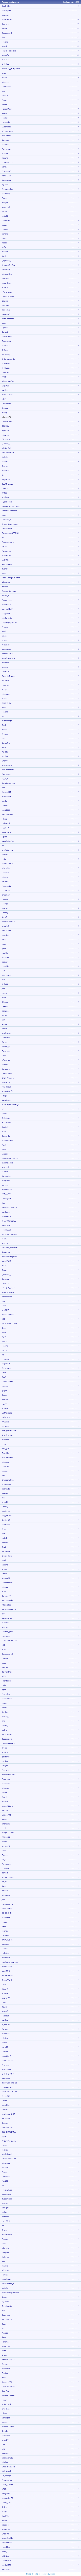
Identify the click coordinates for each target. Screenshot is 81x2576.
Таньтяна (6, 1779)
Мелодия (6, 1895)
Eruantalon (6, 604)
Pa (3, 845)
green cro (6, 1636)
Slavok (4, 46)
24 (78, 50)
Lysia (4, 859)
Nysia (4, 323)
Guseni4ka (6, 126)
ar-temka (5, 2033)
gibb (3, 1645)
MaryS (4, 2511)
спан (4, 944)
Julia (3, 1676)
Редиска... (6, 1359)
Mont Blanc (7, 2190)
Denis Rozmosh (8, 2386)
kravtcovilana (7, 2060)
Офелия (5, 1279)
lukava (4, 1028)
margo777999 (8, 1832)
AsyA (4, 1337)
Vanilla (4, 390)
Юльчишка (6, 135)
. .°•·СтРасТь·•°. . (9, 1288)
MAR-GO (5, 345)
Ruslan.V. (5, 470)
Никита (5, 488)
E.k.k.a (4, 546)
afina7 (4, 166)
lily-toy (4, 184)
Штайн (5, 1801)
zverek (4, 1792)
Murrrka (5, 1788)
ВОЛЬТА (5, 426)
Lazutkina (6, 2547)
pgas (4, 73)
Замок (4, 28)
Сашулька (6, 774)
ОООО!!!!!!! (7, 1913)
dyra (3, 1328)
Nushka (5, 953)
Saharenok (6, 832)
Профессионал (8, 542)
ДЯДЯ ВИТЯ (7, 1515)
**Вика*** (6, 1194)
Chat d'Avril (7, 1980)
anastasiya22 (7, 2458)
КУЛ (3, 1613)
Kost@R (5, 2207)
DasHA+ (5, 466)
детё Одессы (7, 850)
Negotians (6, 479)
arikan (4, 1841)
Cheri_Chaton (8, 1078)
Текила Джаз (7, 1631)
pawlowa (5, 1212)
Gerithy (5, 912)
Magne (5, 153)
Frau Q (4, 2274)
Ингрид (5, 1716)
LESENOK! (6, 872)
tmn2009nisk (7, 1457)
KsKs (3, 573)
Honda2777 (7, 1966)
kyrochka (5, 2409)
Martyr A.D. (7, 618)
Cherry (4, 760)
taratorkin (6, 1511)
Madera (5, 144)
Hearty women (8, 921)
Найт (4, 1685)
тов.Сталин (7, 1908)
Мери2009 (6, 1230)
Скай (4, 1377)
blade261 (6, 309)
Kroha (4, 1748)
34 (78, 28)
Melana (5, 42)
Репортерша (7, 814)
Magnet (5, 1627)
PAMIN (5, 1542)
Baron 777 (6, 1596)
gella (4, 948)
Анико (4, 2355)
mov (3, 2377)
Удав (4, 1689)
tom (3, 2310)
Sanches (5, 278)
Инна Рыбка (7, 394)
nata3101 (6, 2118)
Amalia (5, 627)
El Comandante (8, 359)
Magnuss (5, 694)
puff (3, 537)
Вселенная (6, 796)
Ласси (4, 1350)
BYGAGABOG (7, 1975)
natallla (5, 1890)
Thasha (5, 899)
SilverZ (4, 1332)
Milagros (5, 2270)
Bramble (5, 1502)
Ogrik (4, 725)
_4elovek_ (6, 1274)
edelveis (5, 2248)
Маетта (5, 1346)
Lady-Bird (6, 823)
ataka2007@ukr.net (10, 2292)
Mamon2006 (7, 1140)
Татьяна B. (6, 886)
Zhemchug (6, 149)
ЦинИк (5, 1064)
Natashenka (7, 19)
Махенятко (7, 1698)
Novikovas (6, 1033)
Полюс (5, 2239)
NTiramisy (6, 269)
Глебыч (5, 1761)
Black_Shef (6, 6)
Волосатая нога (9, 1774)
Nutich (4, 1538)
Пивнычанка (7, 1582)
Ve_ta (4, 1881)
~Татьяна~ (6, 2069)
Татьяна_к (6, 519)
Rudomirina (7, 2199)
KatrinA (5, 2020)
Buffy (4, 247)
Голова (5, 408)
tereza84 (5, 55)
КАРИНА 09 (7, 1618)
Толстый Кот (7, 2127)
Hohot (4, 1573)
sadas (4, 2212)
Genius (5, 2373)
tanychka (5, 2105)
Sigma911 (6, 1944)
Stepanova (6, 180)
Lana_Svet (6, 283)
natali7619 (6, 1261)
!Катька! (5, 1002)
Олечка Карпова (9, 591)
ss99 (3, 1109)
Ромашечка (7, 600)
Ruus (4, 1265)
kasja (4, 1859)
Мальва (5, 1462)
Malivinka (6, 1783)
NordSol (5, 1167)
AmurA (5, 287)
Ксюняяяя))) (7, 33)
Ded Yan (5, 2391)
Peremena (6, 1864)
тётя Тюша (6, 1087)
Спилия (5, 229)
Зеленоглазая (8, 318)
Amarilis (5, 1421)
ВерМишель (7, 484)
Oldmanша (6, 86)
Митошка (6, 2435)
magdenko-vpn (8, 658)
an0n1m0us (7, 2319)
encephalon (7, 1296)
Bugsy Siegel (7, 720)
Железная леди (9, 1609)
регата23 (6, 1846)
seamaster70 (7, 2498)
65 (78, 6)
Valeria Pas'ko (8, 841)
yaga (4, 1149)
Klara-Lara (6, 2315)
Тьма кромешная (9, 1640)
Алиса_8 (5, 595)
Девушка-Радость (10, 1158)
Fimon (4, 1341)
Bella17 (5, 984)
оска (4, 1663)
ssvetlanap (6, 2279)
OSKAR (5, 1006)
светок (5, 1386)
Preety (4, 412)
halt (3, 2261)
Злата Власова (8, 2359)
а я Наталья (7, 1734)
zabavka (5, 1622)
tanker (4, 636)
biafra (4, 1730)
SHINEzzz (6, 368)
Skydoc (5, 1712)
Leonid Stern (7, 1806)
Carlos (4, 1042)
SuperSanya (7, 528)
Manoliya (6, 1917)
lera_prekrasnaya (9, 1430)
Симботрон (7, 421)
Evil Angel (6, 1046)
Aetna (4, 1024)
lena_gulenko (7, 1600)
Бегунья (5, 680)
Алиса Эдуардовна (10, 524)
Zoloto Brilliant (8, 296)
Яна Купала (7, 564)
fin (3, 475)
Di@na (5, 350)
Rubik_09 (6, 1520)
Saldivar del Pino (9, 2395)
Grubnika (6, 1694)
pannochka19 (7, 609)
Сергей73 (6, 2096)
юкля (4, 515)
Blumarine (6, 1176)
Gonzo (4, 640)
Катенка (5, 140)
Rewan (4, 2203)
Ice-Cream (6, 975)
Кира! (4, 917)
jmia (3, 91)
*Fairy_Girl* (7, 2502)
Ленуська (6, 2252)
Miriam (5, 461)
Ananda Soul (7, 653)
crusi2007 (6, 810)
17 (78, 68)
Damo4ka (6, 743)
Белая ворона (8, 1314)
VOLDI (4, 2489)
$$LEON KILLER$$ (9, 1323)
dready (5, 2431)
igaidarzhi (6, 1756)
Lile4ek (5, 2038)
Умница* (6, 314)
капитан (5, 15)
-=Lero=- (5, 819)
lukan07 (5, 881)
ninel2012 (6, 1971)
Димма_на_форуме (11, 506)
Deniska (5, 1283)
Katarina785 (7, 2542)
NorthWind (6, 109)
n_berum (6, 2024)
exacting (5, 935)
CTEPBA (5, 2051)
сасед (4, 993)
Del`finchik (6, 2560)
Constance (6, 1368)
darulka (5, 586)
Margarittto (7, 274)
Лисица (5, 2150)
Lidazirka (5, 966)
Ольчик (5, 1658)
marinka (5, 1439)
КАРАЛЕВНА (7, 1939)
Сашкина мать (8, 1743)
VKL (3, 1721)
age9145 (5, 1310)
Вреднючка (7, 1739)
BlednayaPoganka (9, 1256)
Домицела (6, 363)
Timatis (5, 1855)
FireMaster (6, 1680)
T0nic (4, 1984)
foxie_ (4, 2551)
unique (5, 202)
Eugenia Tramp (8, 676)
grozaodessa (7, 1556)
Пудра (4, 2145)
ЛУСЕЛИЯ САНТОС (10, 2091)
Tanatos (5, 1948)
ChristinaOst (7, 2306)
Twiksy (4, 2400)
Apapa (4, 689)
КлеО (4, 1547)
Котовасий (6, 555)
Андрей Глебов (8, 265)
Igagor (4, 1390)
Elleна (4, 2413)
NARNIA (5, 2556)
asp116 (5, 2011)
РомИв (5, 752)
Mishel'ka (6, 868)
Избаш (5, 2167)
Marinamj (6, 193)
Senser (4, 2109)
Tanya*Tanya (7, 1381)
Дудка (4, 2136)
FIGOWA (5, 305)
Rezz (3, 2324)
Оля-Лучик (6, 1198)
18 (78, 64)
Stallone (5, 2257)
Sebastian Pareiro (9, 1207)
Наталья (5, 685)
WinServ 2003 (8, 2426)
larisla (4, 801)
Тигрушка (6, 1051)
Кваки (4, 2297)
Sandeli (5, 1127)
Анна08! (5, 1399)
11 (78, 91)
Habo (4, 1131)
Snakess (5, 2453)
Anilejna (5, 64)
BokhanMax (7, 1672)
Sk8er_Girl (6, 2404)
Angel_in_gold (8, 1435)
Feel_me (5, 1770)
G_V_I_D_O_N (8, 2074)
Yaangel (5, 2333)
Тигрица (5, 1935)
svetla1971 (6, 2565)
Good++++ (6, 1484)
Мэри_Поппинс (9, 50)
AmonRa (5, 1993)
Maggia (5, 1243)
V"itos (4, 493)
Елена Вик (6, 930)
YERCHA (5, 59)
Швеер (5, 251)
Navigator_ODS (8, 2114)
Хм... (4, 1886)
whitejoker (6, 1605)
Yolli (3, 979)
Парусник (6, 613)
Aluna (4, 2520)
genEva (5, 1667)
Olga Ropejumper (9, 622)
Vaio (3, 1203)
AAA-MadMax (8, 769)
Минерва (6, 2529)
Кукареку (6, 1252)
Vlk (3, 1354)
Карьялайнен (8, 452)
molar (4, 1819)
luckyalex (6, 2493)
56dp (4, 939)
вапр (4, 2350)
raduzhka (6, 1417)
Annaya (5, 734)
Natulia (5, 2288)
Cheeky (5, 1506)
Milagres (5, 957)
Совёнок (5, 1868)
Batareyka (6, 1136)
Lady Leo (5, 1953)
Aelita (4, 77)
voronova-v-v (7, 1904)
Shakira (5, 1493)
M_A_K (5, 778)
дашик (5, 301)
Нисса (4, 1922)
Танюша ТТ (6, 2015)
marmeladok (7, 1162)
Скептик (5, 24)
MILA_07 (5, 1752)
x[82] (4, 399)
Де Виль (5, 1426)
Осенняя (5, 2364)
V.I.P (3, 1319)
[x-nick (4, 211)
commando (7, 1073)
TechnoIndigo (7, 189)
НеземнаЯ (6, 1122)
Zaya (4, 1055)
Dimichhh (6, 1466)
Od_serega (6, 2475)
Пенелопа (6, 551)
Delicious (6, 1118)
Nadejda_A (6, 2056)
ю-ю (3, 1533)
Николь (5, 1171)
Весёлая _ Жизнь (9, 1234)
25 (78, 46)
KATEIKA (5, 671)
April (4, 997)
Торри (4, 100)
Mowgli (5, 903)
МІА (3, 970)
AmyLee (5, 2065)
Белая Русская (8, 1877)
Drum (4, 2230)
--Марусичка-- (8, 1292)
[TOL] (4, 2444)
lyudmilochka (7, 2538)
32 (78, 33)
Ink (3, 2225)
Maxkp (5, 118)
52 (78, 10)
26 (78, 42)
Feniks (4, 104)
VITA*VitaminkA (9, 1221)
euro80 (5, 2047)
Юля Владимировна (11, 68)
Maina (4, 698)
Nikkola (5, 877)
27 (78, 37)
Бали (4, 747)
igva (3, 2185)
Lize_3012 (6, 2221)
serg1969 (6, 1363)
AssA (4, 1145)
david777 (6, 2337)
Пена (4, 1305)
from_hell (6, 207)
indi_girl (5, 1448)
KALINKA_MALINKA (10, 1247)
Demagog (6, 2417)
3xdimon (5, 2216)
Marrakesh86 (7, 1091)
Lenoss (5, 1154)
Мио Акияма (7, 863)
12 (78, 86)
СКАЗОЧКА (6, 403)
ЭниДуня (6, 2346)
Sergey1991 (7, 2382)
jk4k (3, 1899)
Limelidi (5, 805)
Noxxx (4, 2042)
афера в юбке (8, 381)
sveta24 (5, 95)
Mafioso (5, 497)
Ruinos (5, 2123)
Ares (3, 1529)
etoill (4, 631)
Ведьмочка (7, 2234)
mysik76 (5, 430)
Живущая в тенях (9, 2082)
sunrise (5, 908)
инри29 (5, 2440)
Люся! (4, 238)
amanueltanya (8, 2283)
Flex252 (5, 2181)
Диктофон (6, 341)
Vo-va (4, 729)
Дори (4, 1270)
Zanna (4, 198)
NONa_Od (6, 448)
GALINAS (5, 2533)
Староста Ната (8, 1480)
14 (78, 77)
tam (3, 1019)
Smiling (5, 1564)
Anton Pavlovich (9, 2141)
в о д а (4, 1185)
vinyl (4, 1560)
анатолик (6, 2078)
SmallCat (5, 2516)
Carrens (5, 2029)
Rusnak (5, 568)
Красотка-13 (7, 1654)
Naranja (5, 2341)
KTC (3, 716)
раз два (5, 1011)
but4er (5, 1015)
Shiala (4, 2100)
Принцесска (7, 162)
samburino (6, 220)
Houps (4, 1095)
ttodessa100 (7, 1189)
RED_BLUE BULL (9, 2132)
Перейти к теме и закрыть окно (40, 2574)
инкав (4, 113)
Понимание (7, 2480)
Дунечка (5, 2301)
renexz (4, 1471)
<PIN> (4, 377)
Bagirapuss (6, 2194)
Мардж (5, 1587)
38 (78, 19)
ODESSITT (6, 1837)
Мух (3, 2328)
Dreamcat (6, 895)
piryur (4, 225)
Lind (3, 2449)
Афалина (6, 582)
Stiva (4, 1372)
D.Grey (5, 2507)
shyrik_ (5, 1725)
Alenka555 (6, 792)
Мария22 (6, 1578)
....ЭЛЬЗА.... (7, 890)
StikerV (5, 1989)
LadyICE (5, 560)
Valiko (4, 242)
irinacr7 (5, 2422)
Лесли (4, 1113)
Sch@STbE (6, 703)
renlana (5, 667)
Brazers (5, 1408)
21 (78, 59)
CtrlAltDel (6, 1037)
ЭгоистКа (6, 1957)
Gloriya (5, 2462)
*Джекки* (6, 171)
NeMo (4, 707)
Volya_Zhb (6, 175)
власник (5, 2525)
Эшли (4, 2007)
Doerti (4, 1395)
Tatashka (5, 1453)
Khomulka (6, 1823)
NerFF (4, 1404)
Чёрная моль (7, 131)
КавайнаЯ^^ (7, 1100)
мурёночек (7, 501)
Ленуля (5, 1765)
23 (78, 55)
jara (3, 988)
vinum (4, 1703)
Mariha (5, 711)
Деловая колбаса (9, 510)
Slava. (4, 1850)
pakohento (6, 1225)
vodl (3, 787)
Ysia (3, 738)
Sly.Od (4, 256)
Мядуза (5, 435)
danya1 (5, 332)
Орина (5, 327)
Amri (4, 1591)
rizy (3, 37)
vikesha (5, 1926)
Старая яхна (7, 2087)
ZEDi (3, 1828)
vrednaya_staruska (10, 1962)
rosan (4, 1238)
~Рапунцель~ (7, 292)
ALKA (4, 1649)
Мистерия (6, 10)
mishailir (5, 662)
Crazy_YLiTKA (7, 2484)
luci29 (4, 1707)
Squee (4, 836)
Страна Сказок (8, 2466)
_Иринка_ (6, 260)
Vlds (3, 1497)
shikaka (5, 457)
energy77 (6, 1998)
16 (78, 73)
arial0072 (6, 2368)
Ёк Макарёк (7, 1413)
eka (3, 1301)
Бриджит (6, 1069)
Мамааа (5, 82)
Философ (6, 354)
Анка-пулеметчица (10, 1104)
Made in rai (7, 2154)
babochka (6, 2569)
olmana (5, 234)
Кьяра (4, 1475)
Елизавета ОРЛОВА (10, 533)
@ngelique (6, 1216)
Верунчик (6, 1551)
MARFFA (5, 828)
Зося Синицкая (8, 783)
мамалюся (6, 649)
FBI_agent (6, 439)
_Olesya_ (6, 443)
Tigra (4, 2002)
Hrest (4, 1444)
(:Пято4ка (6, 1060)
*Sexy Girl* (6, 2176)
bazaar (4, 962)
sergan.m (6, 1082)
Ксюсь (4, 1569)
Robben (5, 756)
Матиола (6, 2163)
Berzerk (5, 1872)
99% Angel (6, 2471)
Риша (4, 2172)
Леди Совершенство (11, 577)
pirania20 (6, 1489)
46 (78, 15)
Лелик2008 (7, 336)
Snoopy (5, 1810)
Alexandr (5, 644)
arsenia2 (5, 926)
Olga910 (5, 385)
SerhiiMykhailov (9, 2158)
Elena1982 (6, 1815)
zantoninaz (6, 1524)
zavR (4, 2243)
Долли (4, 854)
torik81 (5, 216)
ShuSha (5, 158)
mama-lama (7, 765)
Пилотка (5, 372)
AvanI (4, 1797)
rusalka (5, 2266)
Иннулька (6, 1180)
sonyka (5, 1931)
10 (78, 109)
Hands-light (7, 122)
